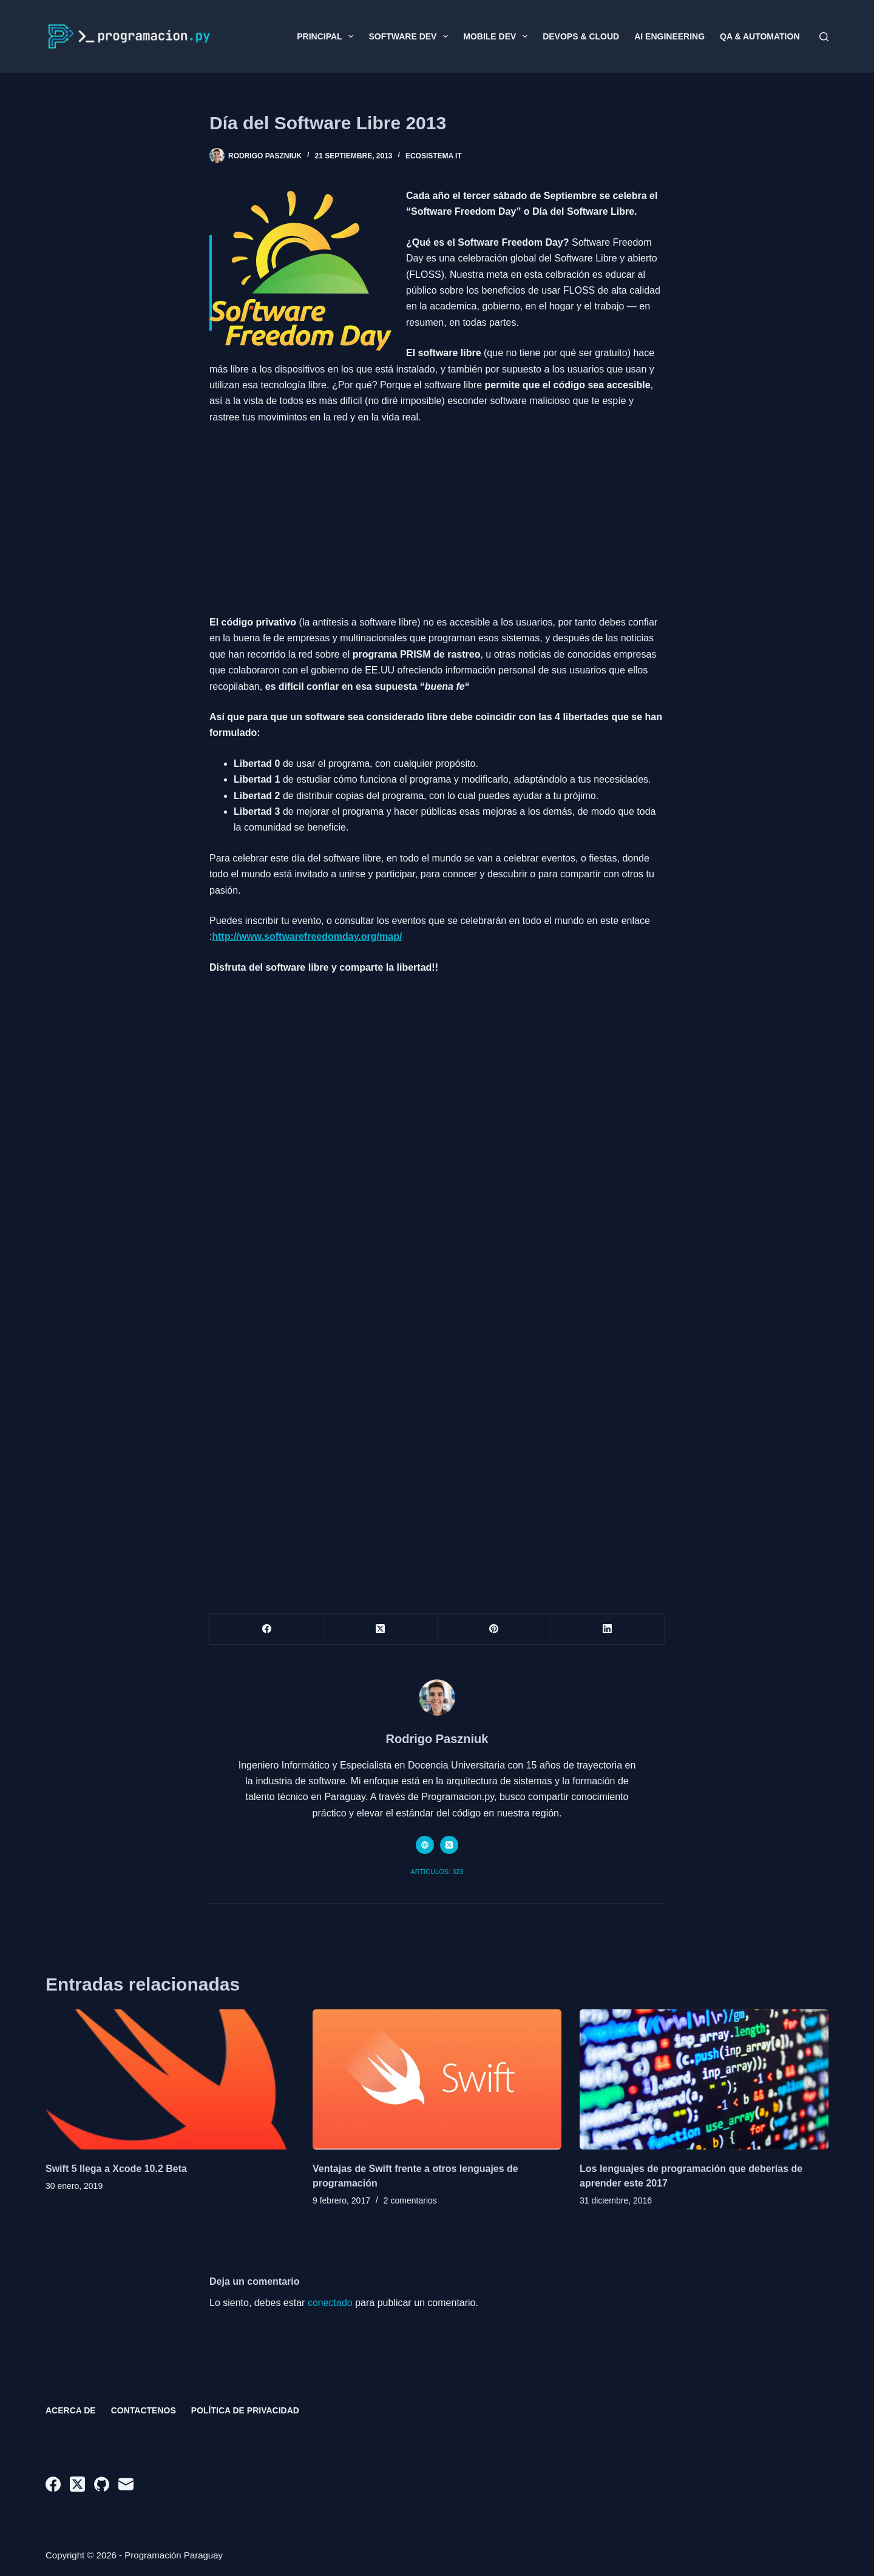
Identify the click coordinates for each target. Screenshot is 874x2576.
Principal (327, 36)
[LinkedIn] (608, 1629)
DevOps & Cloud (581, 36)
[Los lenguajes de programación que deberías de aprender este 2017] (704, 2079)
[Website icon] (425, 1845)
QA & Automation (759, 36)
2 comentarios (410, 2200)
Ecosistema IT (433, 156)
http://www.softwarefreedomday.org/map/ (307, 936)
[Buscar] (823, 36)
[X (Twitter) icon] (449, 1845)
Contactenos (143, 2410)
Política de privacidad (245, 2410)
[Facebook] (267, 1629)
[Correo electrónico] (126, 2484)
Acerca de (71, 2410)
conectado (330, 2303)
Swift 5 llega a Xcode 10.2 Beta (116, 2168)
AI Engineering (669, 36)
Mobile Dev (497, 36)
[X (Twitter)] (380, 1629)
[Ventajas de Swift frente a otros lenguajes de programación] (437, 2079)
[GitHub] (101, 2484)
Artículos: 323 (436, 1871)
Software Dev (410, 36)
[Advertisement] (437, 515)
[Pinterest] (494, 1629)
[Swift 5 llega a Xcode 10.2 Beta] (170, 2079)
